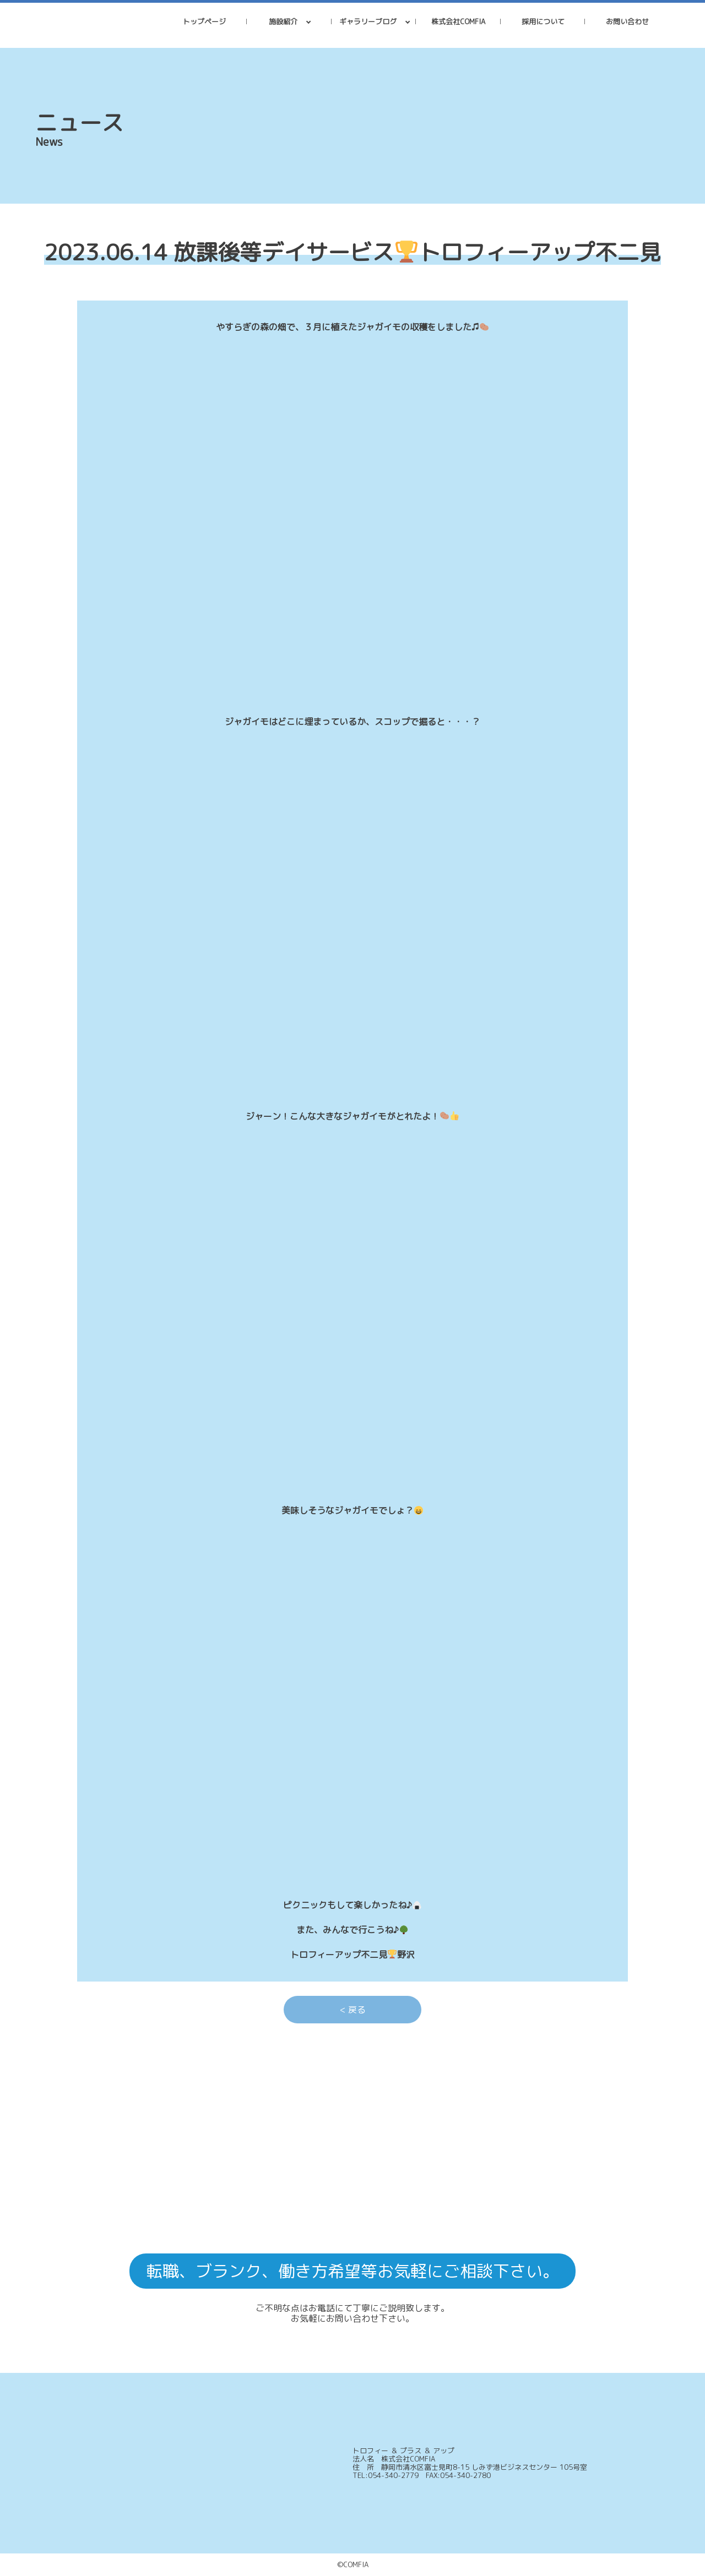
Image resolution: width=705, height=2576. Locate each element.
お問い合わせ (627, 21)
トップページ (204, 21)
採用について (543, 21)
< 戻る (353, 2010)
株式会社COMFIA (458, 21)
